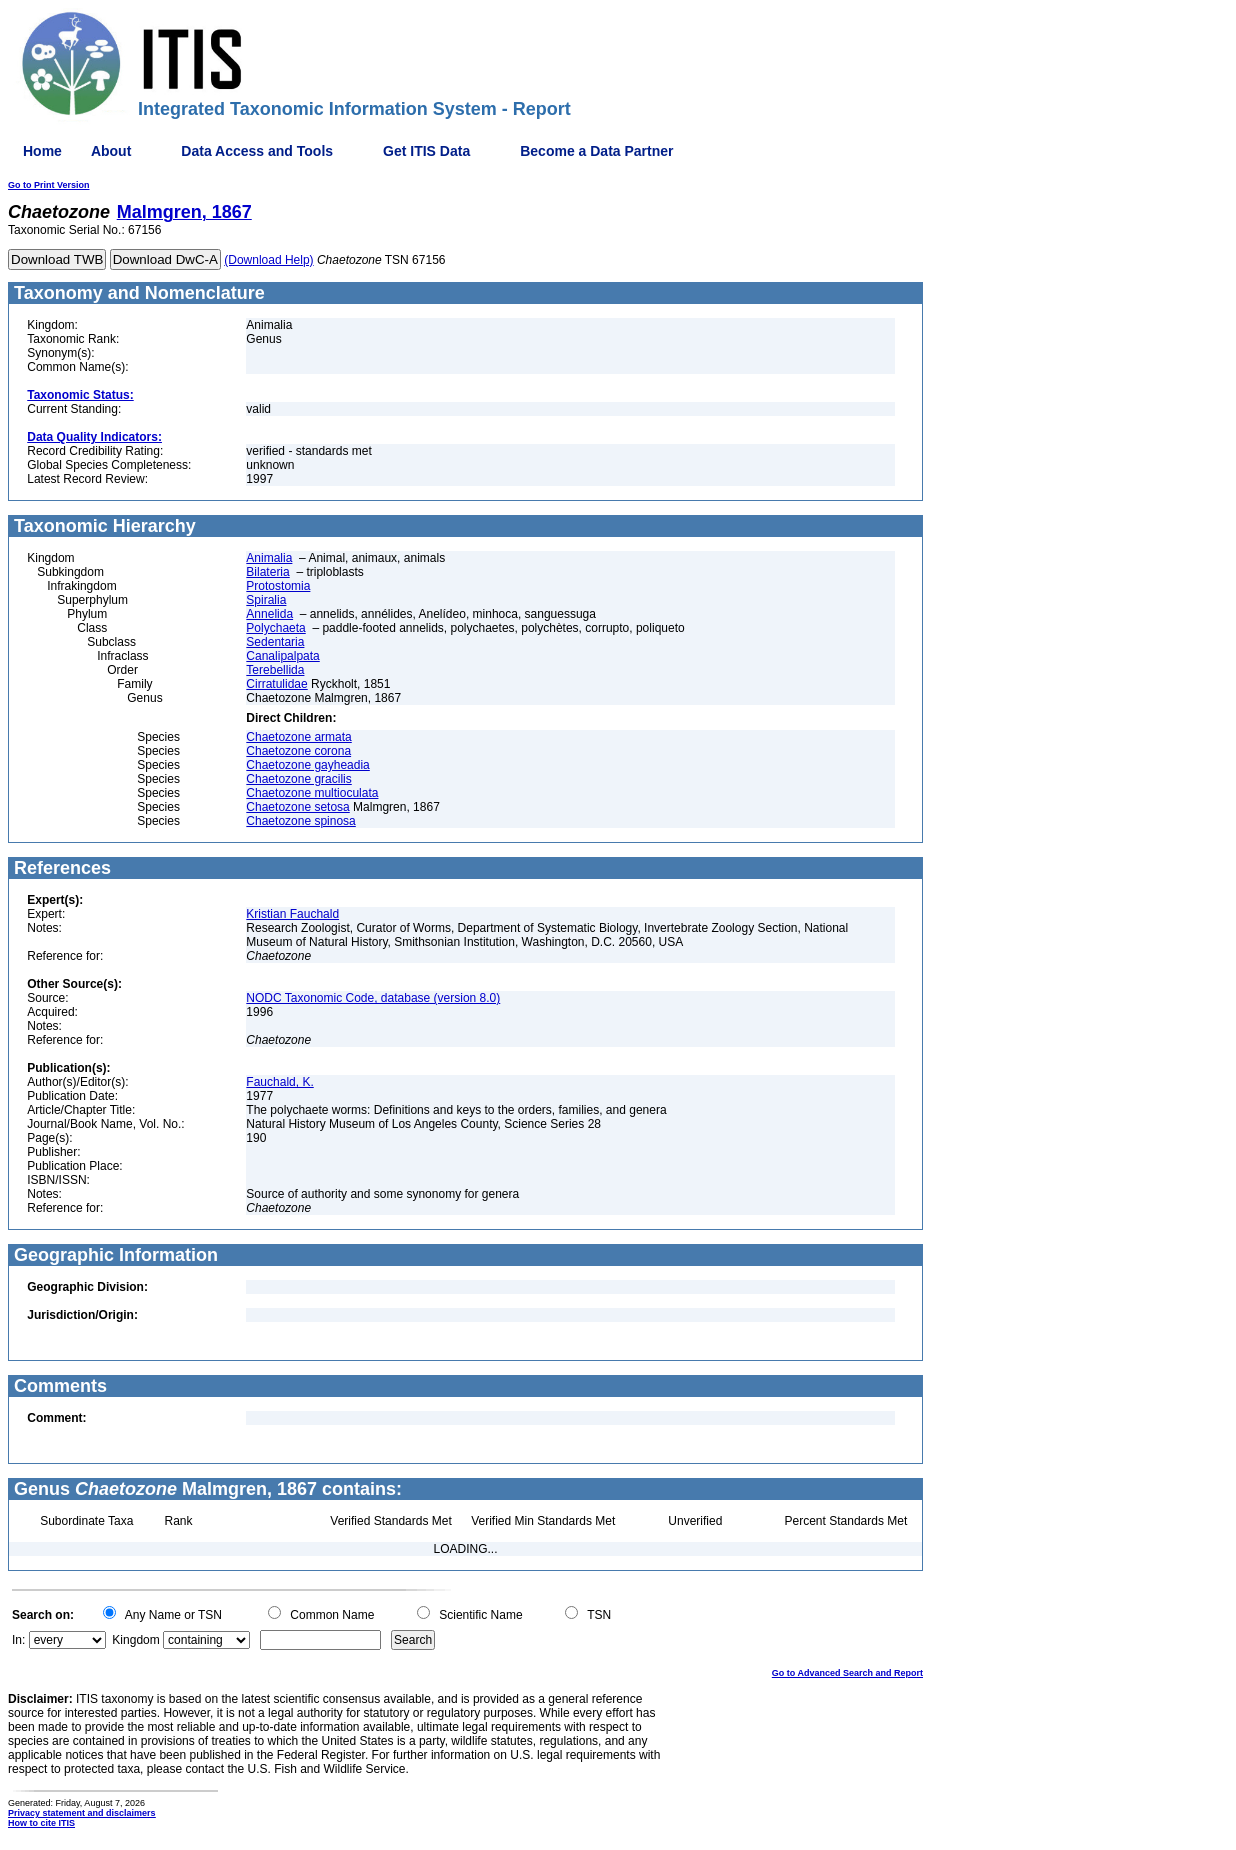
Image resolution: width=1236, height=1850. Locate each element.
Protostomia (278, 586)
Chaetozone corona (298, 751)
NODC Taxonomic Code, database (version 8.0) (373, 998)
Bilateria (267, 572)
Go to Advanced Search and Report (847, 1673)
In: (18, 1640)
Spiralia (266, 600)
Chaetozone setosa (297, 807)
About (111, 151)
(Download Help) (268, 260)
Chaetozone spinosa (300, 821)
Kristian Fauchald (292, 914)
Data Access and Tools (257, 151)
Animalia (269, 558)
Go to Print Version (49, 185)
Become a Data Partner (596, 151)
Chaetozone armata (298, 737)
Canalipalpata (282, 656)
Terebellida (275, 670)
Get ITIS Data (426, 151)
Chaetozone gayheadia (307, 765)
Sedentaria (275, 642)
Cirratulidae (276, 684)
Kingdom (135, 1640)
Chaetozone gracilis (298, 779)
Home (42, 151)
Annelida (269, 614)
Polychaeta (275, 628)
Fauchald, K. (279, 1082)
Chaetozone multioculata (312, 793)
